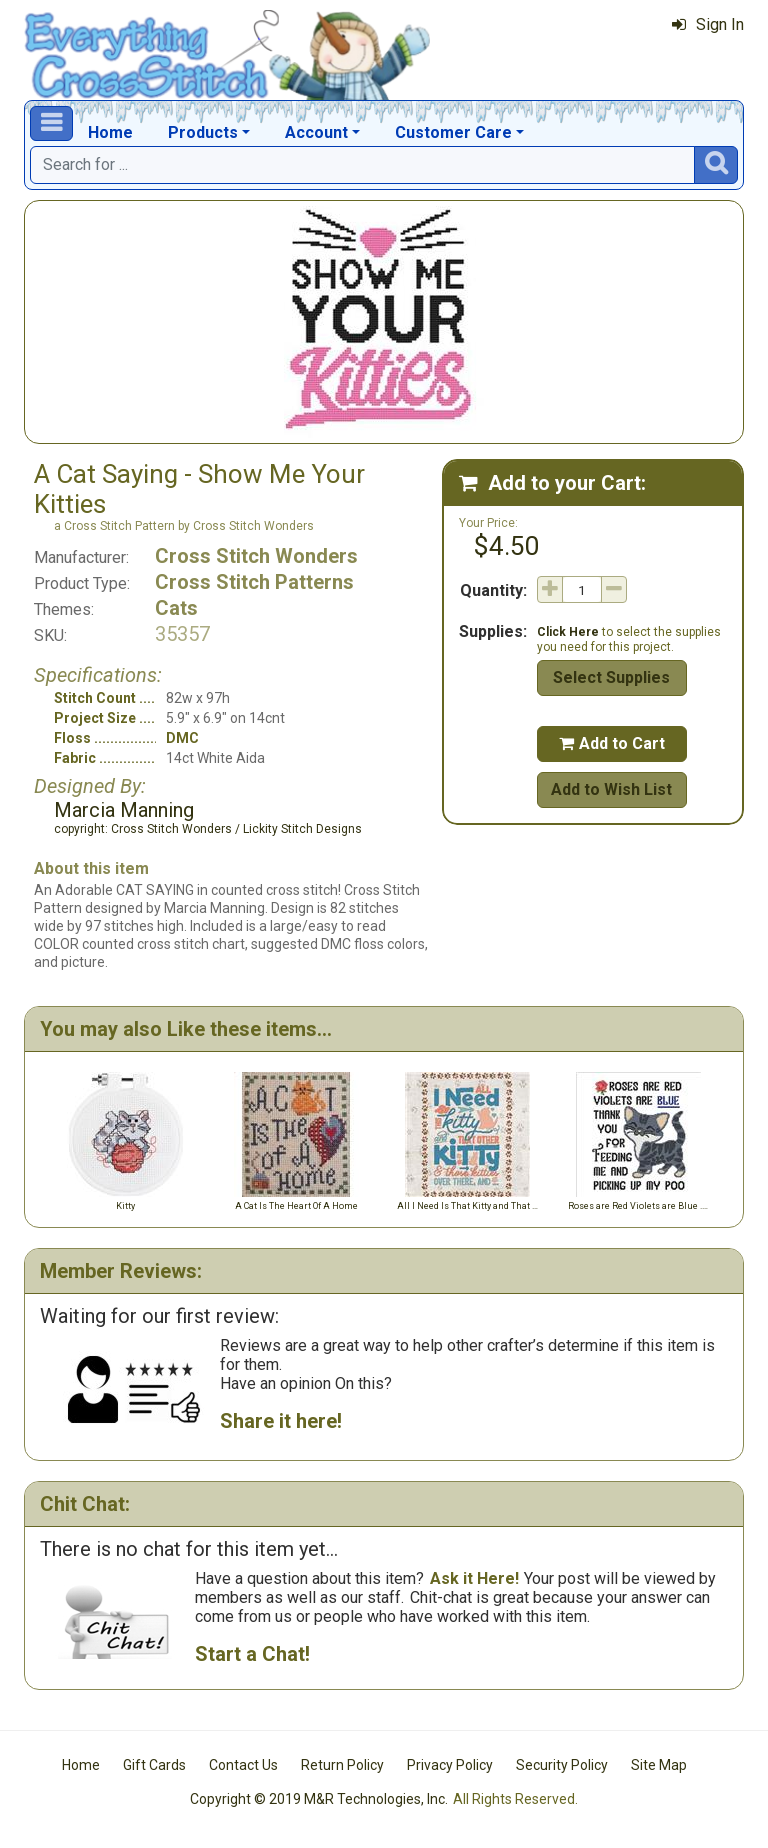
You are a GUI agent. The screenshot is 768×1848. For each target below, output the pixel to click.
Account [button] (316, 132)
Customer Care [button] (453, 132)
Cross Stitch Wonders (256, 556)
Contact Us (243, 1765)
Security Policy (562, 1765)
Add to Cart (612, 743)
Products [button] (203, 132)
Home (110, 132)
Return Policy (342, 1765)
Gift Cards (154, 1765)
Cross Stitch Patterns (254, 582)
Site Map (659, 1765)
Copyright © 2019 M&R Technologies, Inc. (319, 1799)
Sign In (708, 24)
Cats (176, 608)
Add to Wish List (611, 789)
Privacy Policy (450, 1765)
